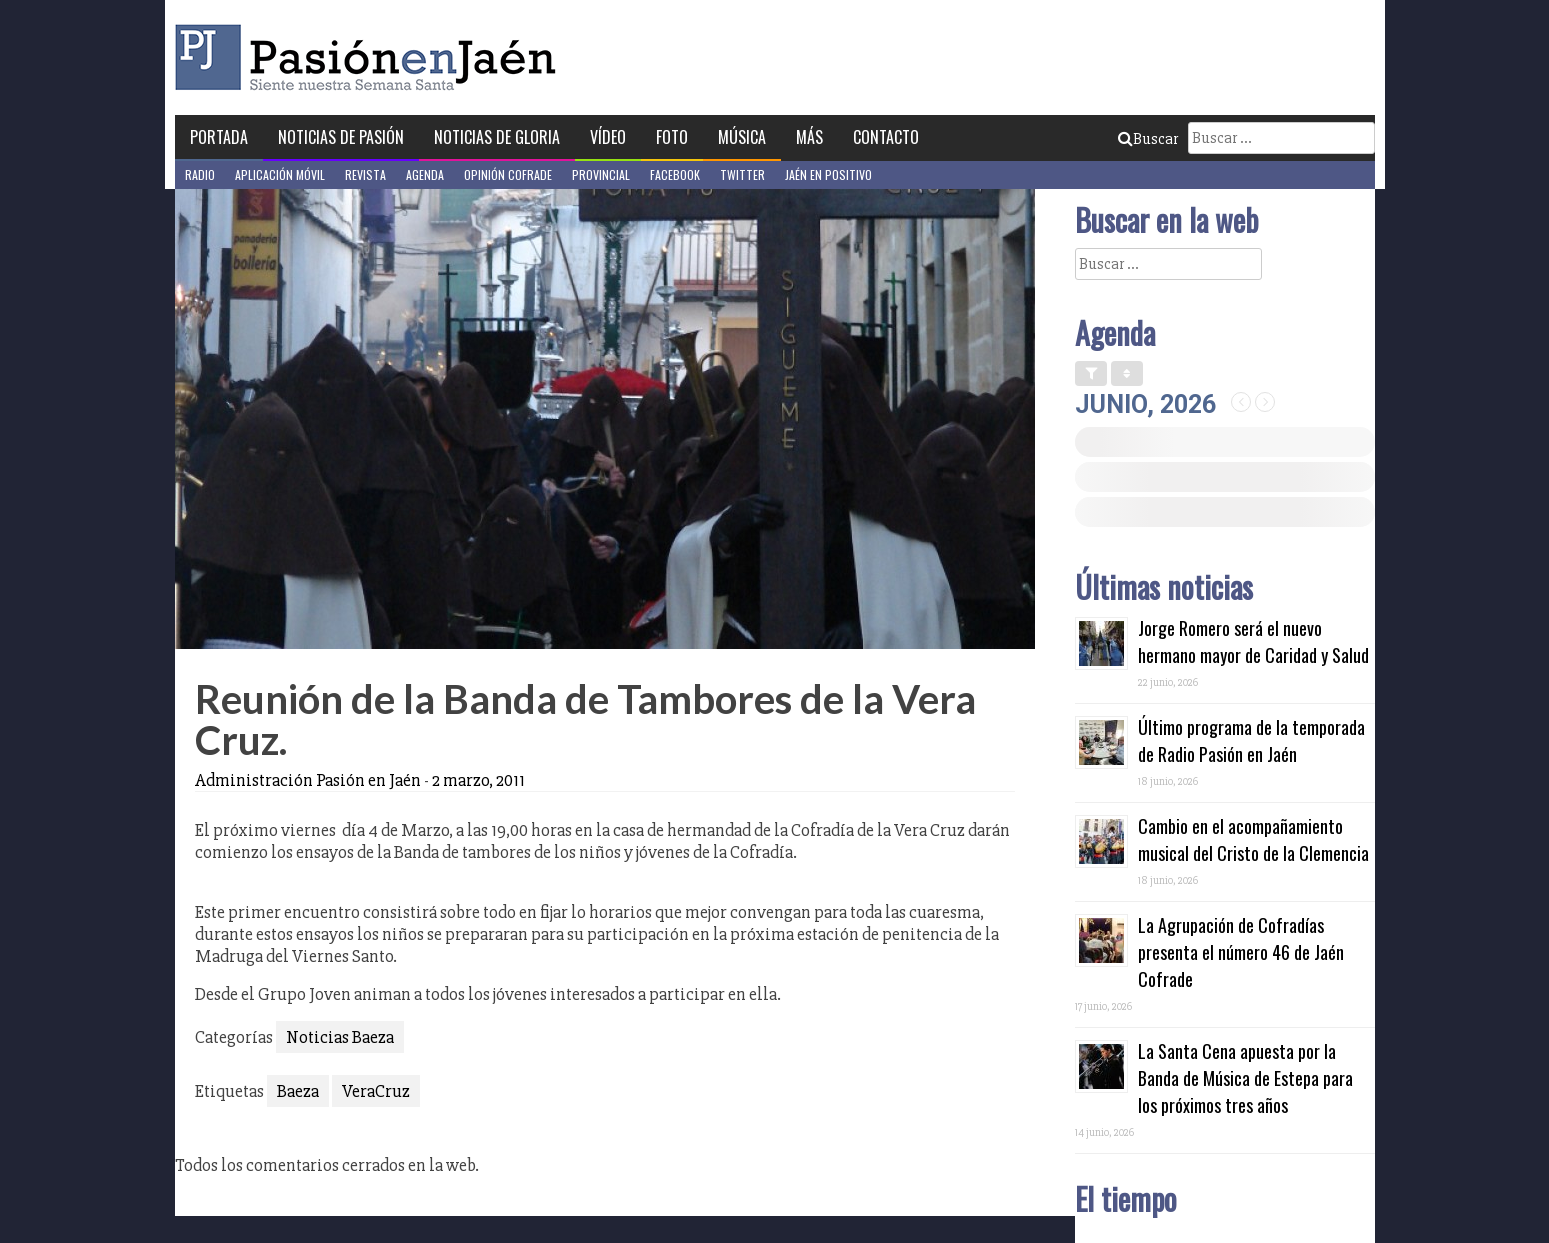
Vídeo (608, 137)
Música (742, 137)
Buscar (1148, 139)
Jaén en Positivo (828, 174)
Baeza (298, 1091)
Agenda (425, 174)
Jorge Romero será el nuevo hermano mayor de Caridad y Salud (1253, 641)
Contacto (886, 137)
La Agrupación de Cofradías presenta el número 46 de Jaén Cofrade (1241, 952)
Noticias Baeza (340, 1037)
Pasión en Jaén (371, 57)
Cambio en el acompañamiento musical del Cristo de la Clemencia (1253, 839)
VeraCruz (376, 1091)
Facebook (675, 174)
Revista (365, 174)
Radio (200, 174)
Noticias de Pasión (341, 137)
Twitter (742, 174)
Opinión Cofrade (508, 174)
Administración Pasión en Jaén (308, 780)
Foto (672, 137)
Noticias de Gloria (497, 137)
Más (809, 137)
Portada (219, 137)
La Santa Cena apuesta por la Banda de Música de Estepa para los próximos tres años (1245, 1078)
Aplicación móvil (280, 174)
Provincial (601, 174)
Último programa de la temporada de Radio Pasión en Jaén (1251, 740)
